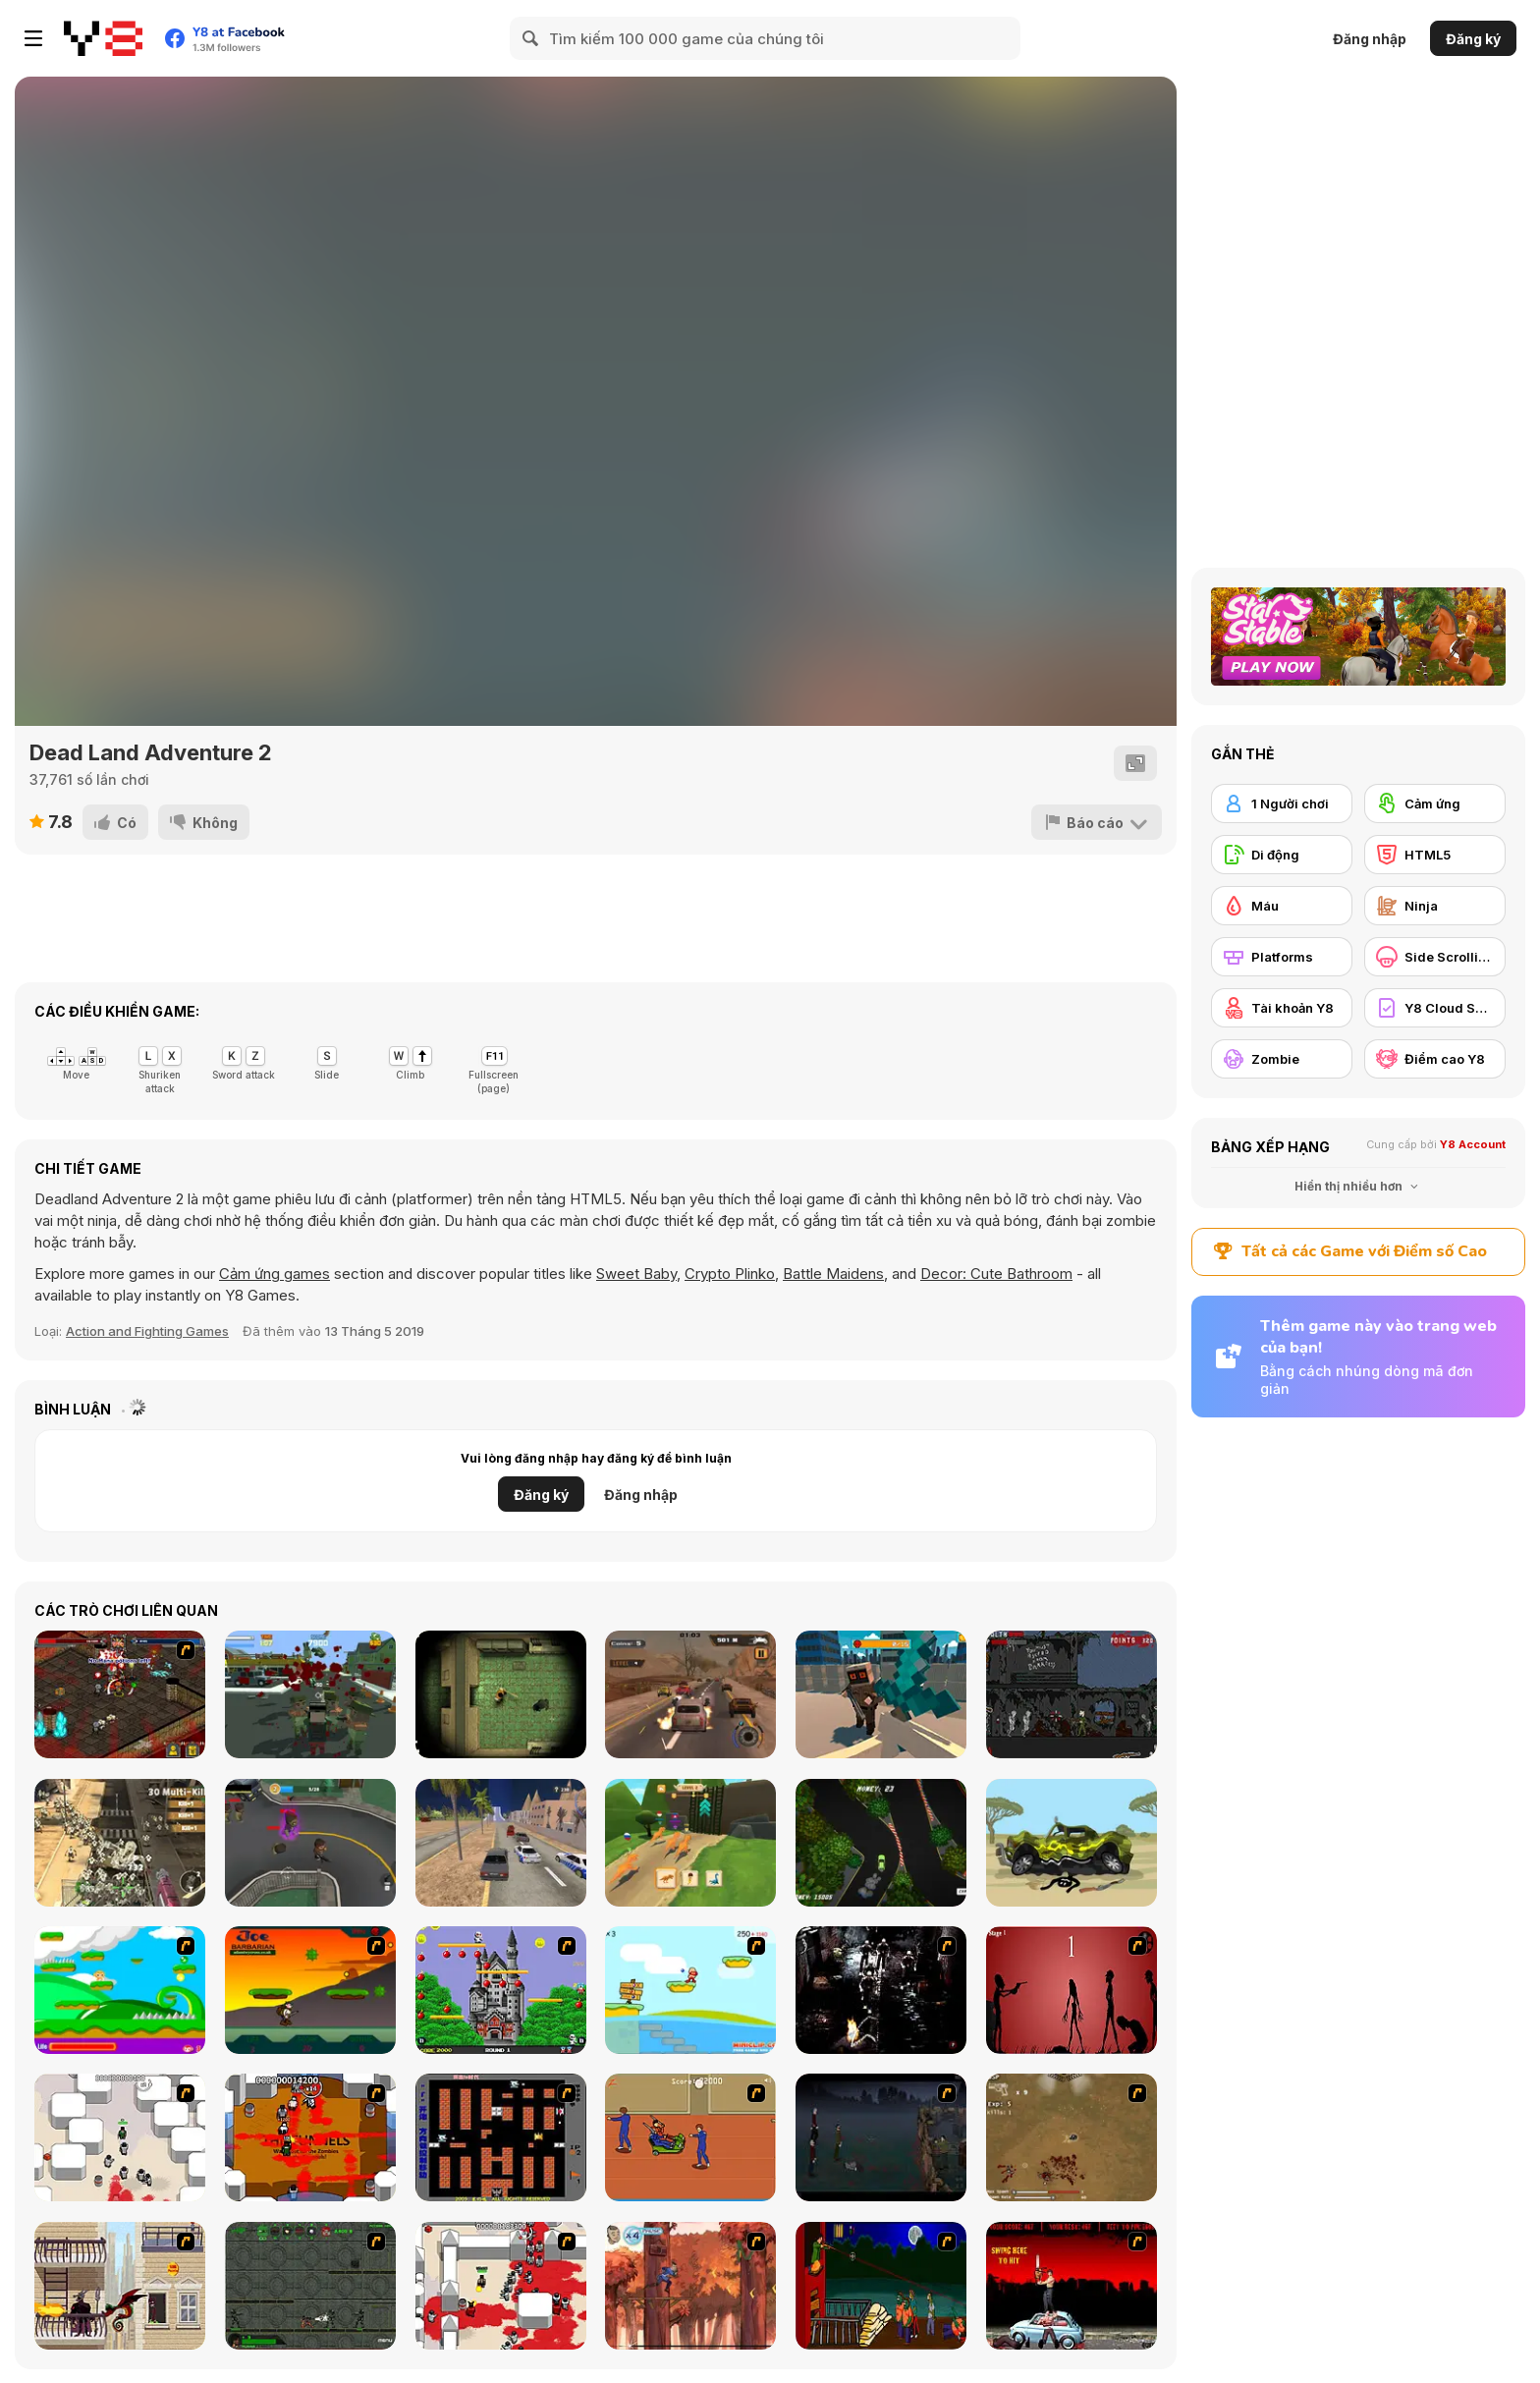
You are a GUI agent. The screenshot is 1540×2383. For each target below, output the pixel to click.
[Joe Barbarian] (310, 1990)
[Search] (531, 38)
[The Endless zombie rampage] (1071, 2137)
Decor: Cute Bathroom (996, 1273)
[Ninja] (1435, 905)
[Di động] (1281, 854)
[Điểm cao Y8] (1435, 1059)
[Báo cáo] (1096, 822)
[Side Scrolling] (1435, 956)
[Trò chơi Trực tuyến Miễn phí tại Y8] (103, 38)
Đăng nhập (1369, 38)
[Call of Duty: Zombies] (1071, 1694)
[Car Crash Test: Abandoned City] (500, 1843)
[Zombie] (1281, 1059)
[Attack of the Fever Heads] (690, 2137)
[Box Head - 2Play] (500, 2286)
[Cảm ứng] (1435, 803)
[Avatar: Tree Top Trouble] (690, 2286)
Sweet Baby (636, 1273)
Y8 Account (1473, 1144)
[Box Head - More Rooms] (119, 2137)
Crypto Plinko (730, 1273)
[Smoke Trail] (881, 1843)
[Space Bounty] (310, 2286)
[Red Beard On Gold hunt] (690, 1990)
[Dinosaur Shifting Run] (690, 1843)
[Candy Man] (119, 1990)
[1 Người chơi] (1281, 803)
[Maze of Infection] (500, 1694)
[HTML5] (1435, 854)
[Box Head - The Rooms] (310, 2137)
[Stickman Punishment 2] (1071, 1843)
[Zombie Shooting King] (119, 1843)
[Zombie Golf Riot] (1071, 2286)
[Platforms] (1281, 956)
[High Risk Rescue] (119, 2286)
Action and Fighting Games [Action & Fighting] (147, 1331)
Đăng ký (1473, 38)
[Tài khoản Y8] (1281, 1007)
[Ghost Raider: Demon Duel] (881, 1990)
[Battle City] (500, 2137)
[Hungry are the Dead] (881, 2286)
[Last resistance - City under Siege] (310, 1694)
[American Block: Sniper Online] (881, 1694)
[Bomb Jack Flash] (500, 1990)
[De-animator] (1071, 1990)
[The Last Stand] (881, 2137)
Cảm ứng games (274, 1273)
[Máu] (1281, 905)
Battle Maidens (833, 1273)
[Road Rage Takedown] (690, 1694)
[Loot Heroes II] (119, 1694)
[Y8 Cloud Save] (1435, 1007)
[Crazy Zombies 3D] (310, 1843)
